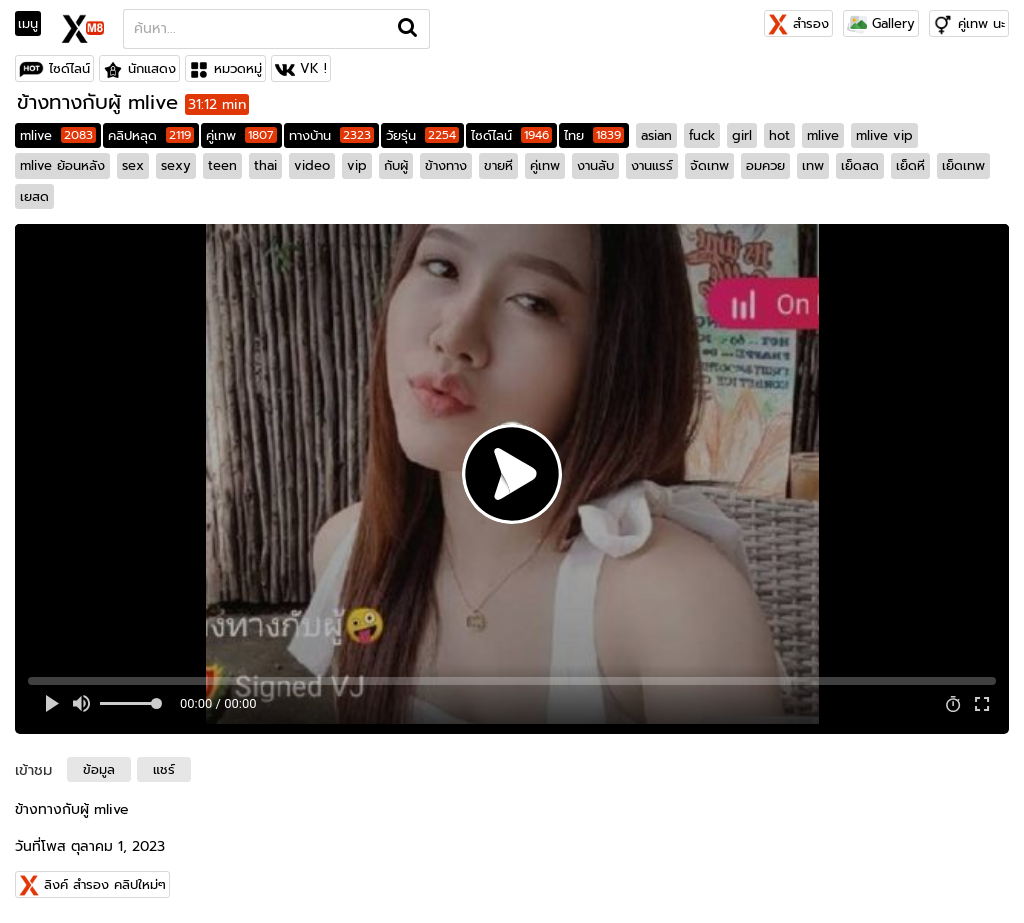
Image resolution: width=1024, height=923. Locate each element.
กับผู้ (396, 165)
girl (742, 135)
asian (656, 135)
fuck (702, 135)
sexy (176, 165)
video (312, 165)
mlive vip (884, 135)
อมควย (765, 165)
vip (357, 165)
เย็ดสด (860, 165)
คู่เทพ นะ (981, 23)
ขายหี (498, 165)
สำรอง (798, 23)
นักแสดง (152, 68)
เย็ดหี (910, 165)
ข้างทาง (446, 165)
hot (779, 135)
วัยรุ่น (422, 135)
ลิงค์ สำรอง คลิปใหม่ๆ (105, 884)
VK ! (313, 68)
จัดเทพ (709, 165)
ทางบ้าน (331, 135)
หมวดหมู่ (238, 68)
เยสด (34, 196)
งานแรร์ (652, 165)
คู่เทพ (241, 135)
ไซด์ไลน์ (69, 68)
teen (222, 165)
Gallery (881, 23)
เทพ (813, 165)
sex (133, 165)
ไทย (594, 135)
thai (265, 165)
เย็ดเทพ (963, 165)
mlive (58, 135)
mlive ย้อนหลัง (62, 165)
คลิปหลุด (151, 135)
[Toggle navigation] (34, 24)
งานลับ (595, 165)
